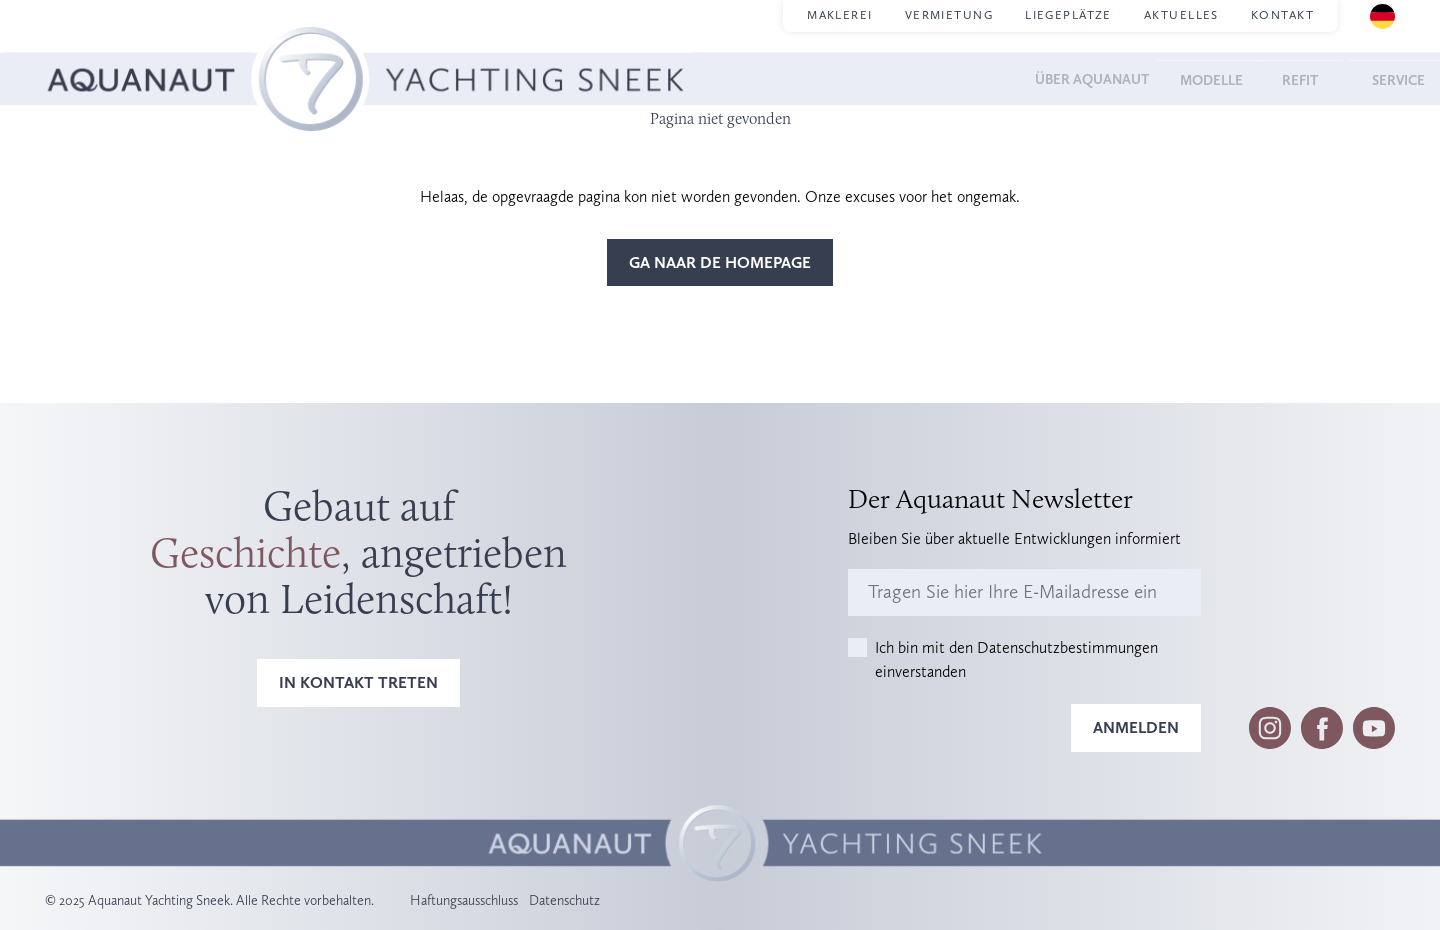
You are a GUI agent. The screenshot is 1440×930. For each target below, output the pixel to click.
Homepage (83, 50)
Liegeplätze (1068, 15)
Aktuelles (1181, 15)
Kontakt (1282, 15)
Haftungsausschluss (464, 900)
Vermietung (949, 15)
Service (1364, 78)
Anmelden (1136, 727)
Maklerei (840, 15)
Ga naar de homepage (720, 262)
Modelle (1174, 78)
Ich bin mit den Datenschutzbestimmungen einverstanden (1016, 659)
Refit (1272, 78)
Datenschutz (564, 900)
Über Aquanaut (1032, 78)
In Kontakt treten (358, 682)
